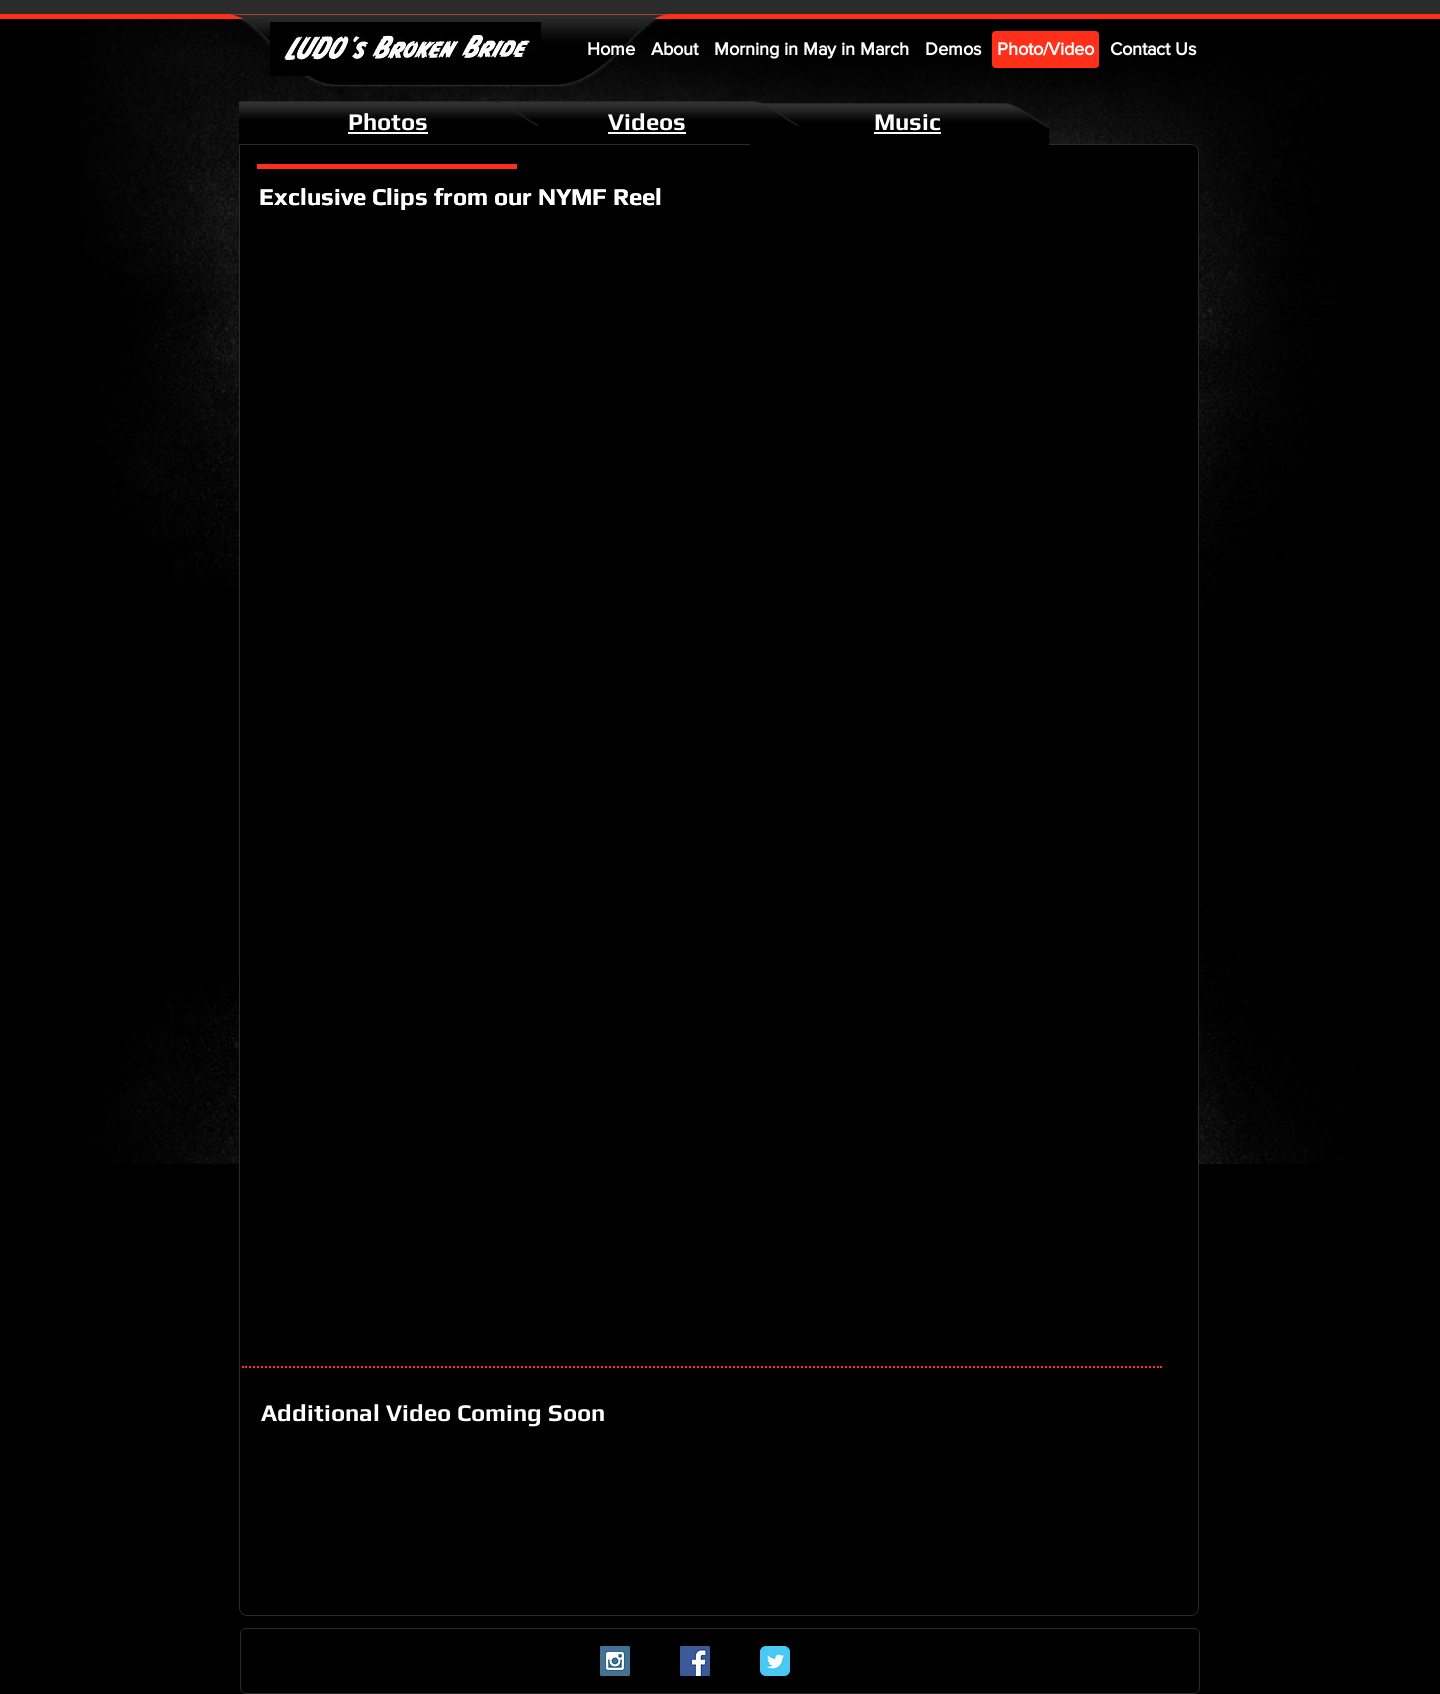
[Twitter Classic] (775, 1661)
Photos (388, 121)
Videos (647, 121)
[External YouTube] (472, 348)
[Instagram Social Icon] (615, 1661)
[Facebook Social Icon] (695, 1661)
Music (907, 121)
